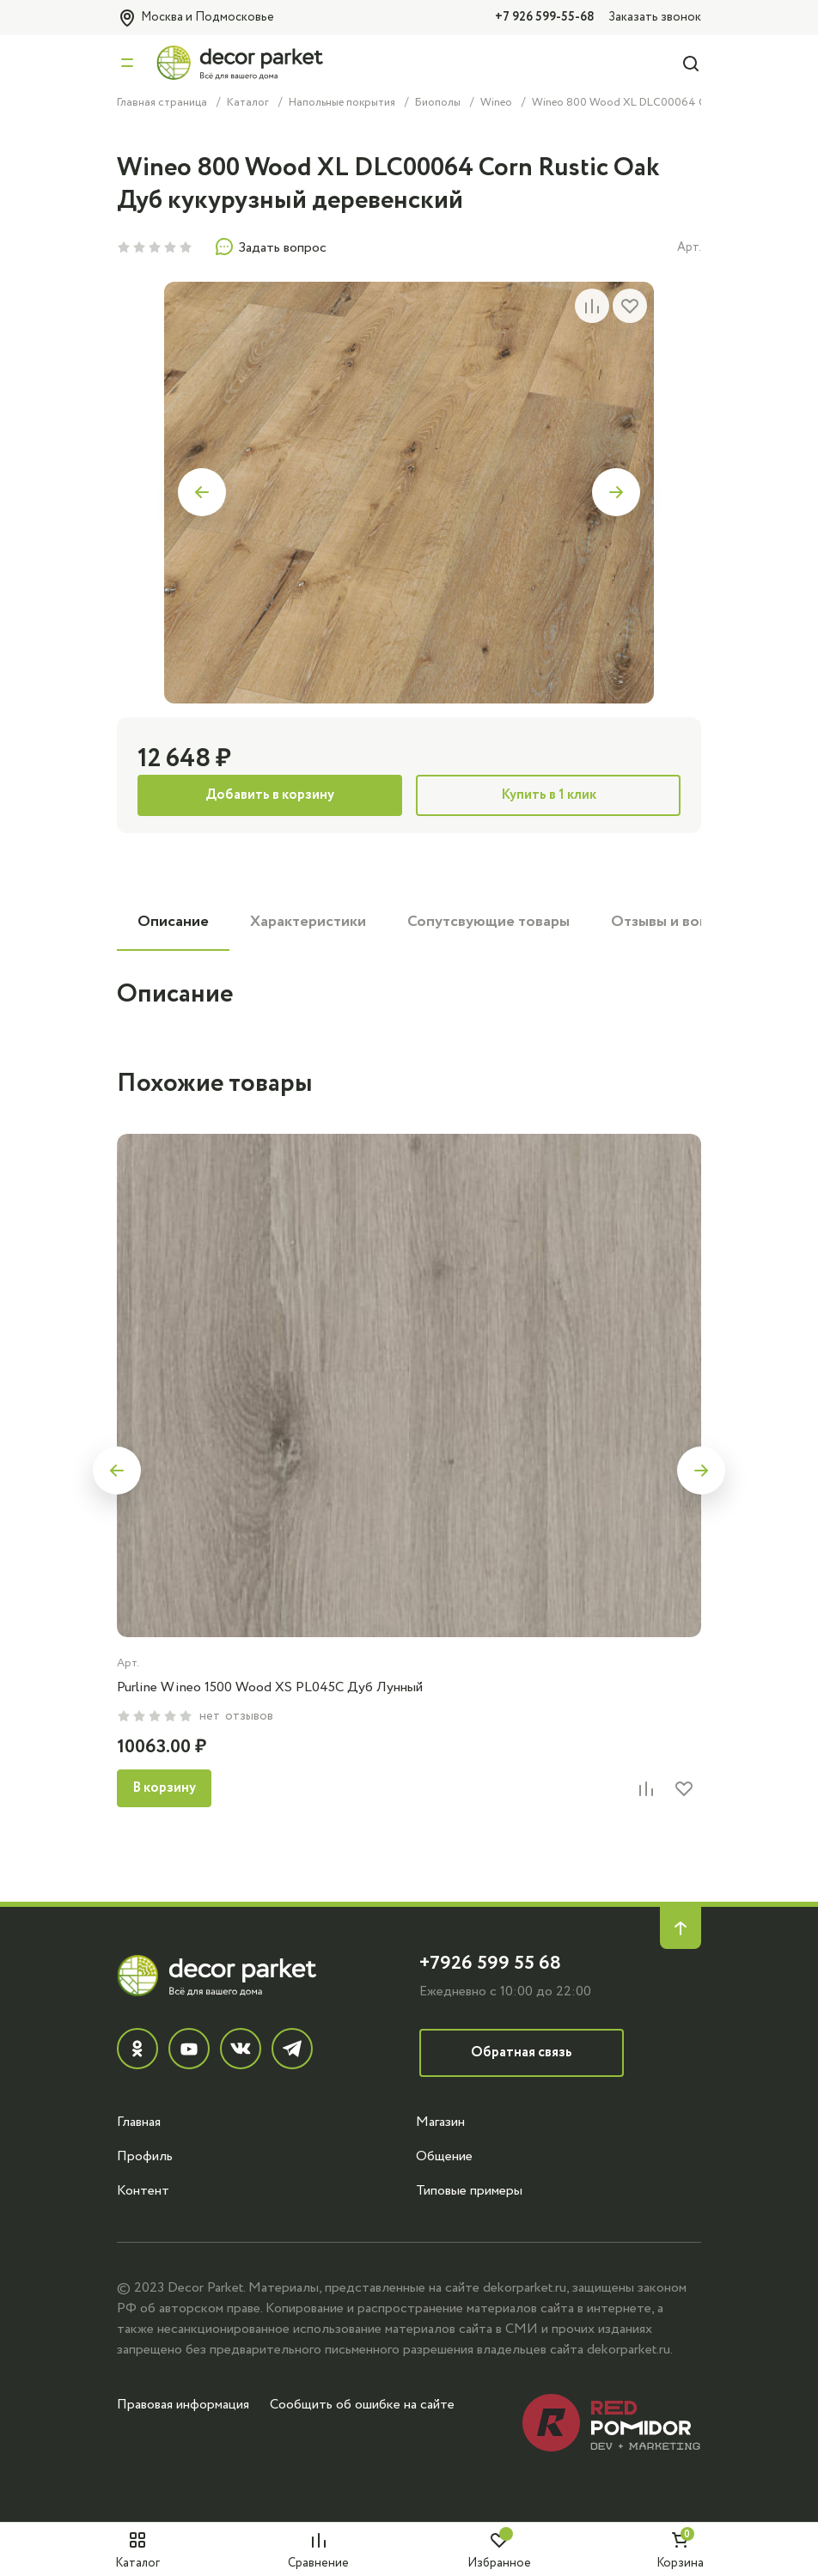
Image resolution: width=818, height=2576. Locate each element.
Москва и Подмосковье (195, 18)
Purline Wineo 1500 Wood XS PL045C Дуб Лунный (270, 1687)
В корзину (164, 1788)
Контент (143, 2190)
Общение (444, 2156)
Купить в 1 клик (548, 795)
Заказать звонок (654, 17)
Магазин (440, 2121)
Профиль (145, 2156)
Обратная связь (521, 2052)
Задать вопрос (270, 247)
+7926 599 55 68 (490, 1963)
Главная (139, 2121)
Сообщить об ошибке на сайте (362, 2404)
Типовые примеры (469, 2190)
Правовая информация (183, 2404)
